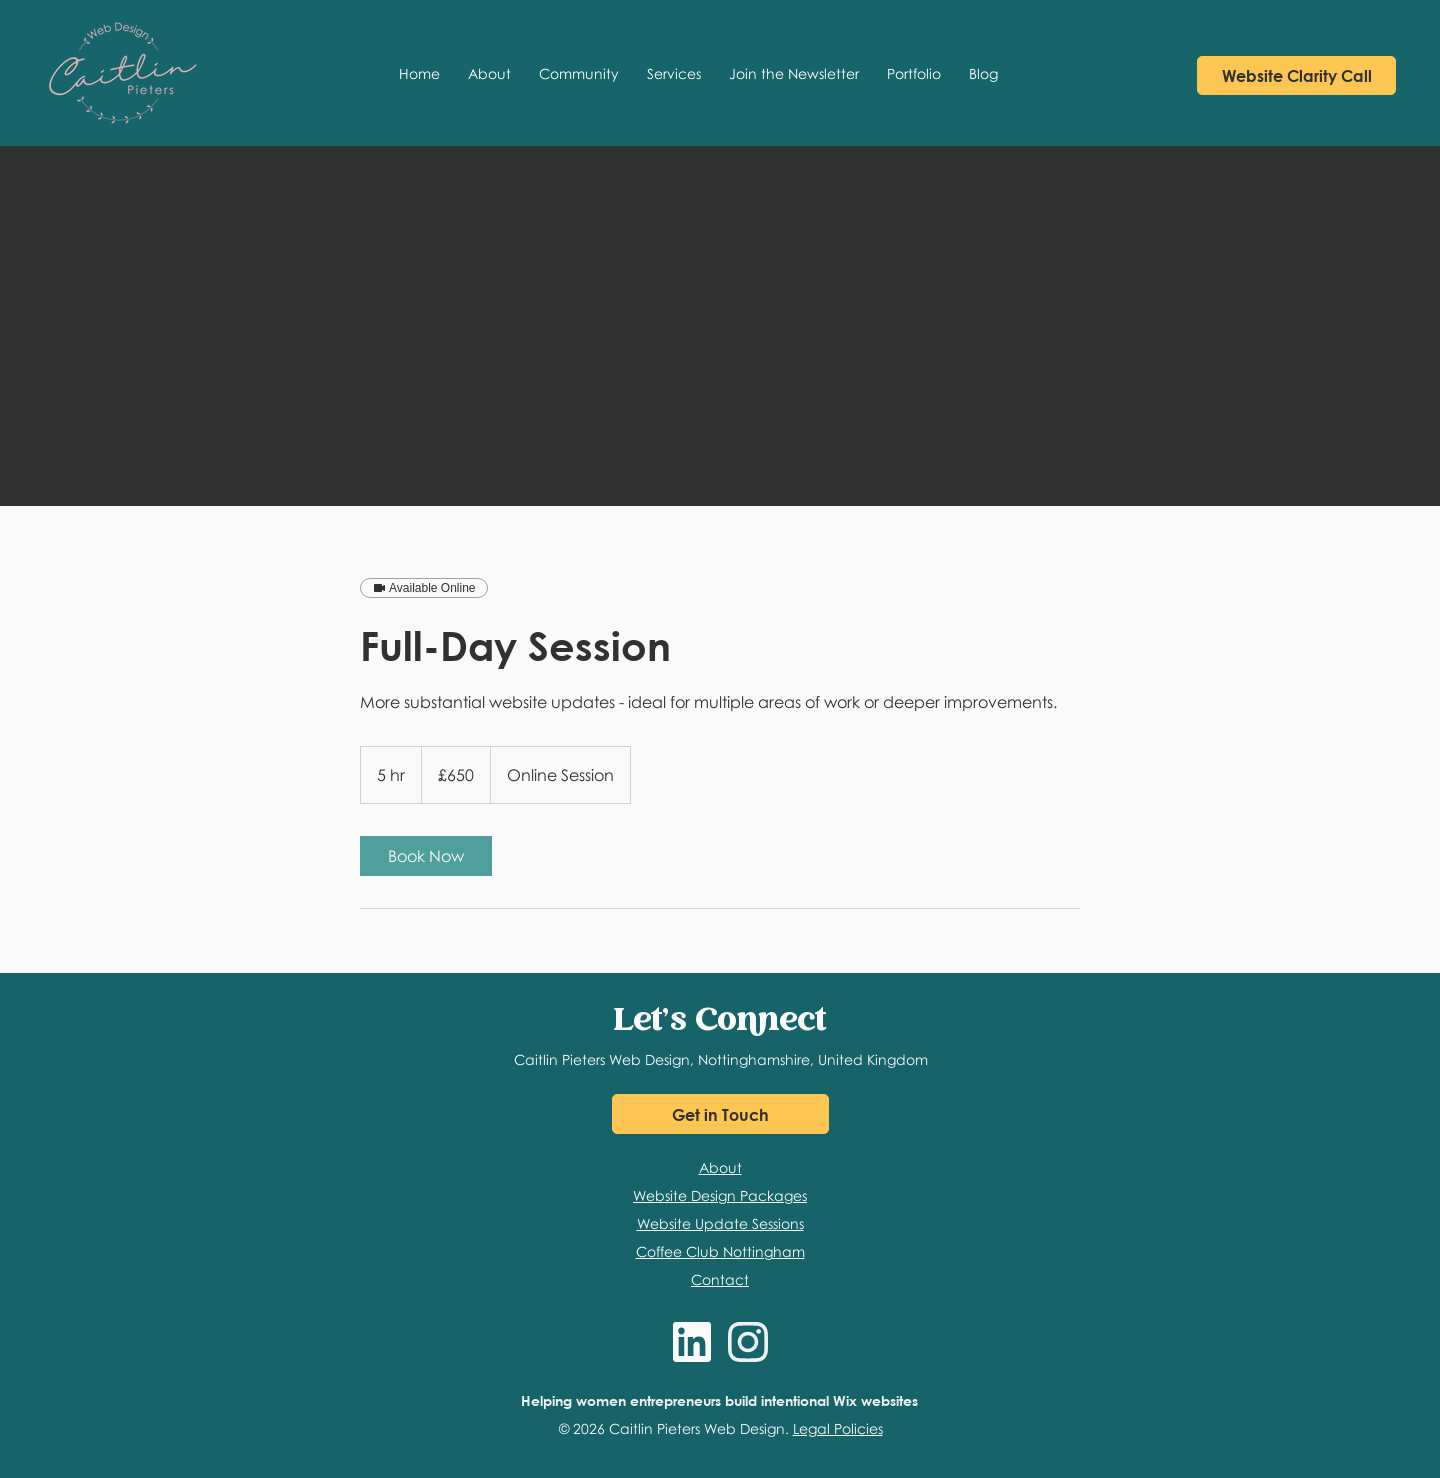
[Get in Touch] (720, 1114)
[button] (579, 73)
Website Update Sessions (720, 1223)
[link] (426, 856)
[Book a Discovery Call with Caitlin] (1296, 75)
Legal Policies (838, 1428)
